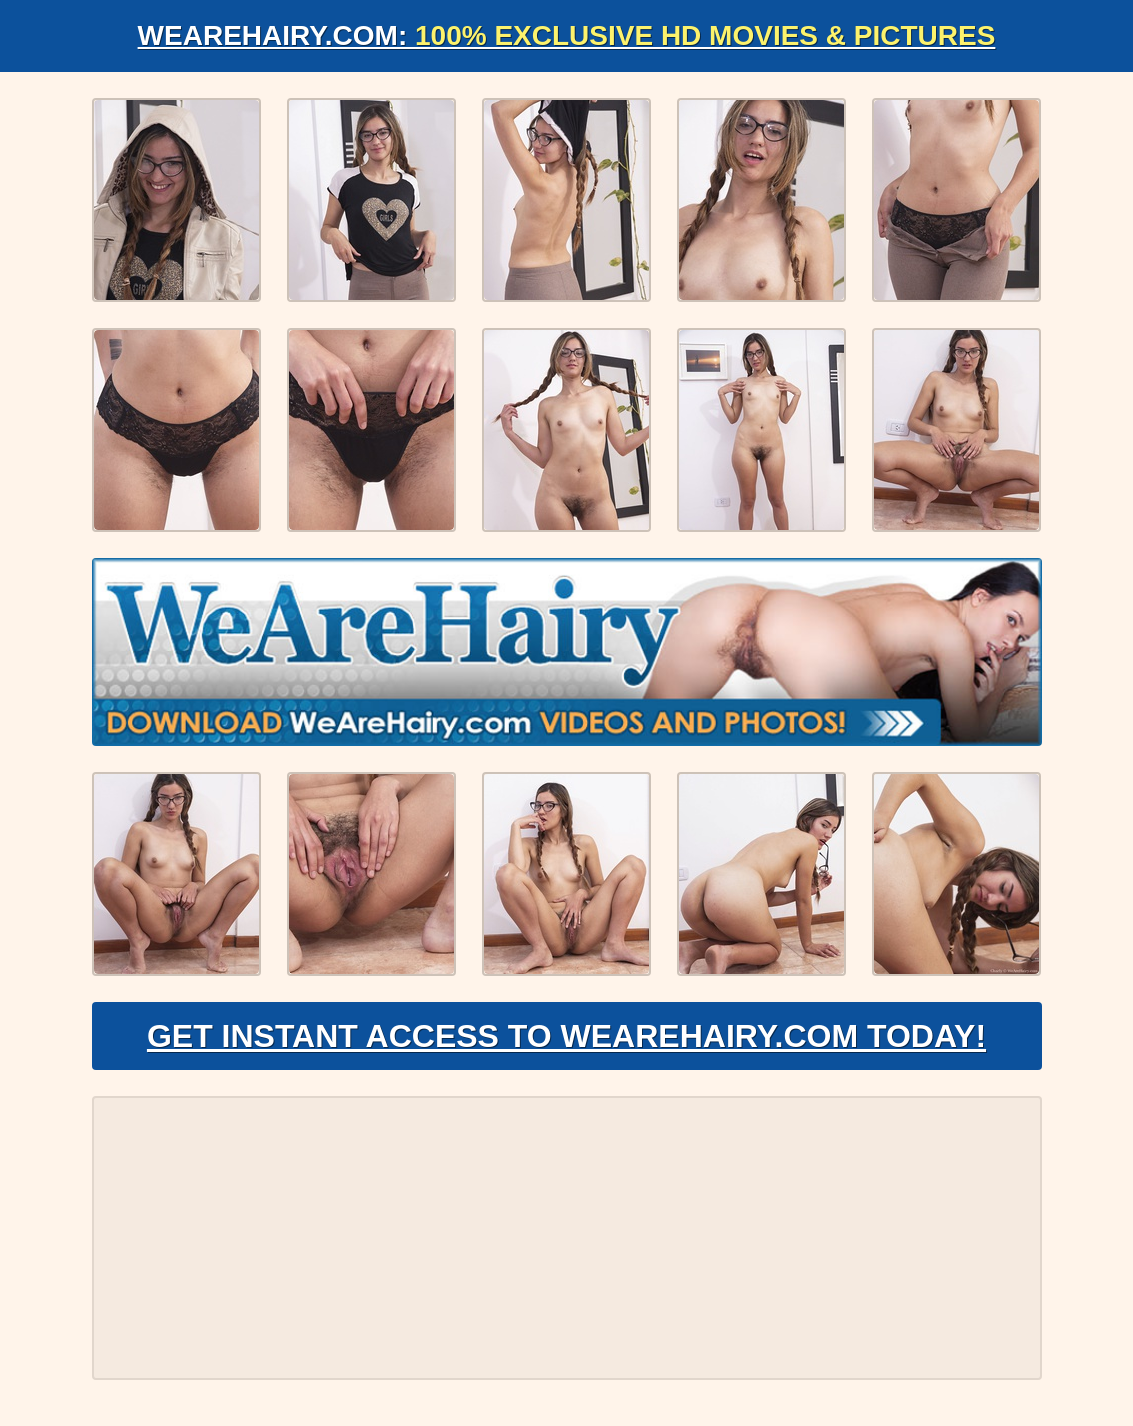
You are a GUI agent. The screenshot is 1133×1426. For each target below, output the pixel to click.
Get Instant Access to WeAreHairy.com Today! (566, 1036)
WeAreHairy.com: (567, 35)
